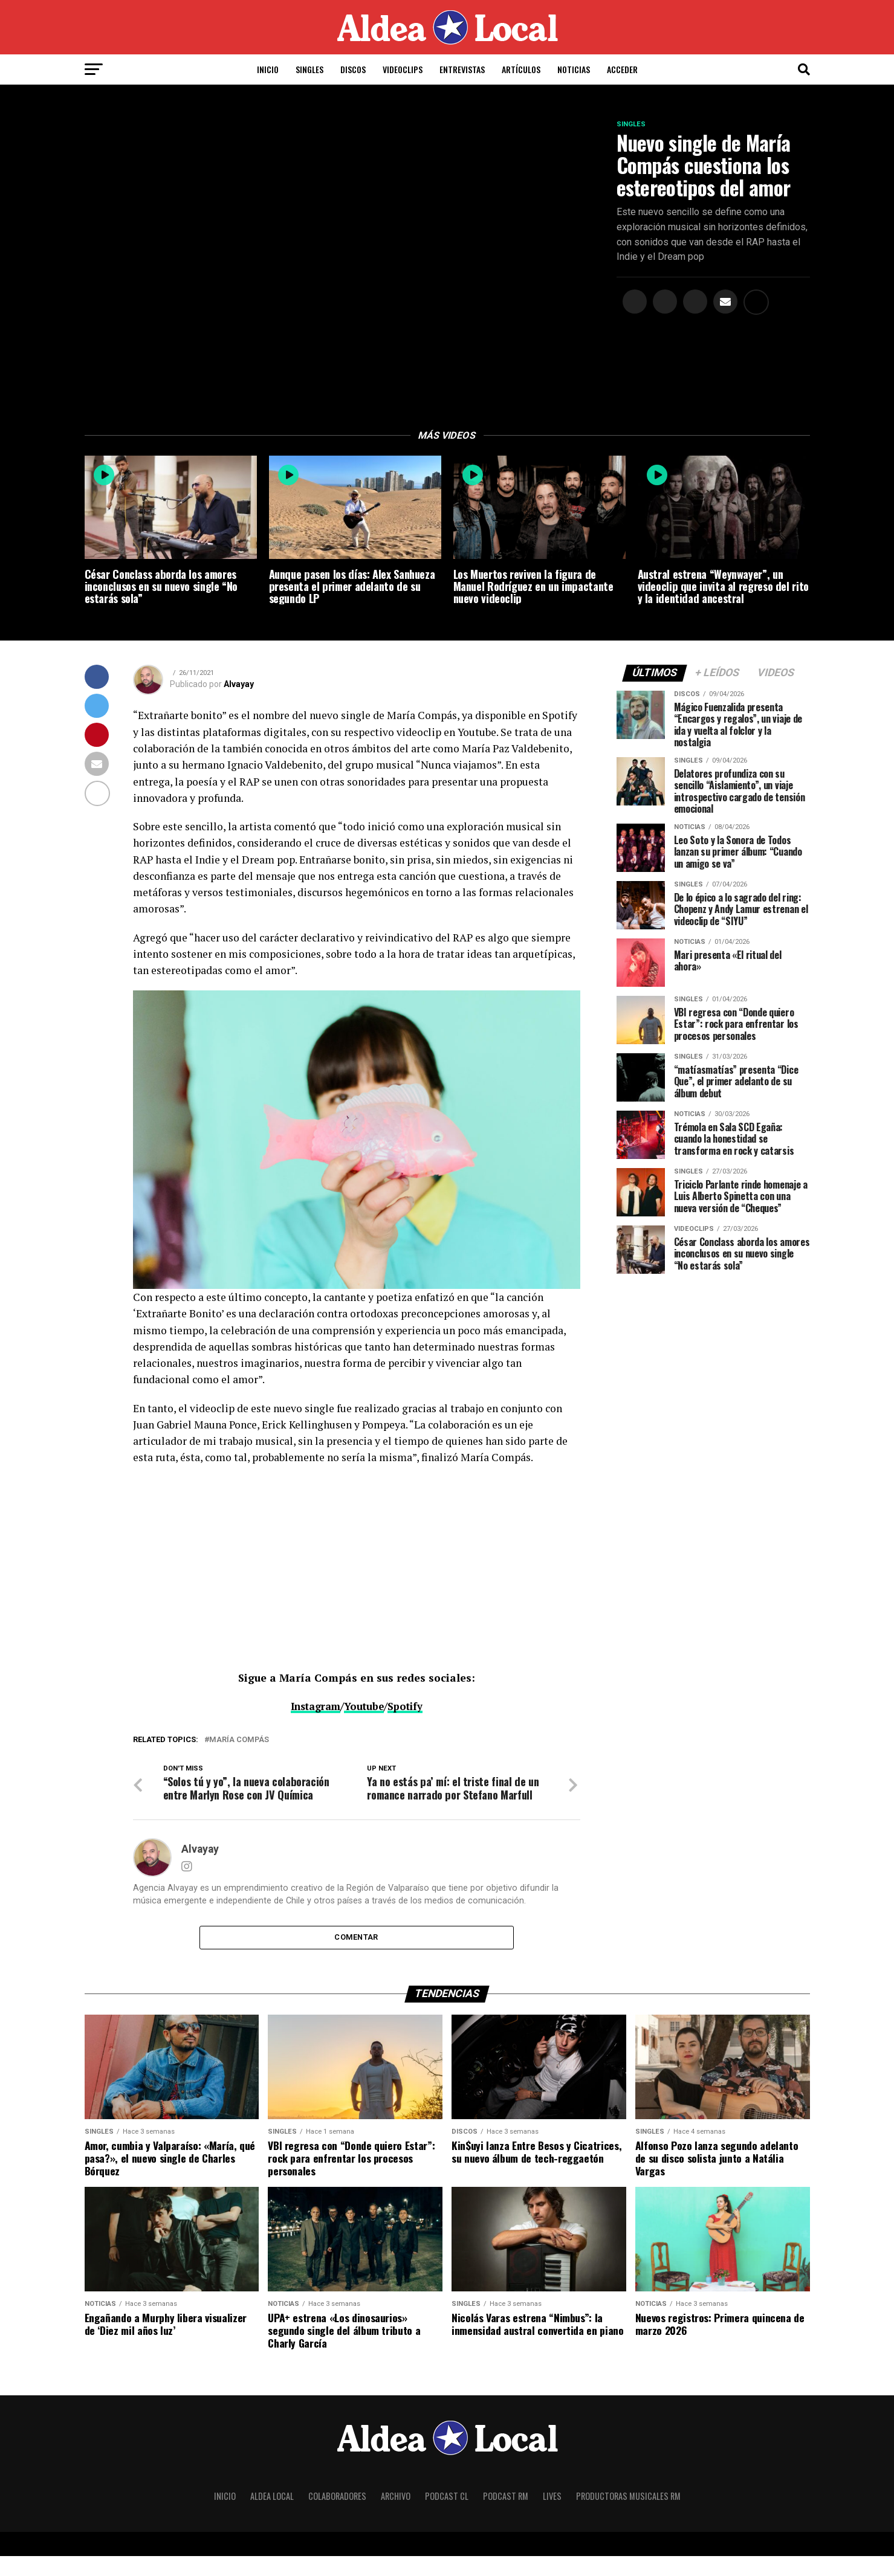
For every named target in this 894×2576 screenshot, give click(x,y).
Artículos (521, 69)
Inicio (268, 69)
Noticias (573, 69)
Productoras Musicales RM (628, 2516)
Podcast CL (446, 2516)
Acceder (622, 69)
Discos (353, 69)
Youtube (366, 1708)
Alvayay (239, 686)
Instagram (313, 1708)
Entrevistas (462, 69)
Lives (552, 2516)
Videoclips (403, 69)
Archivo (395, 2516)
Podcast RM (505, 2516)
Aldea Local (272, 2516)
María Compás (239, 1741)
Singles (309, 69)
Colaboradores (337, 2516)
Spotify (409, 1708)
